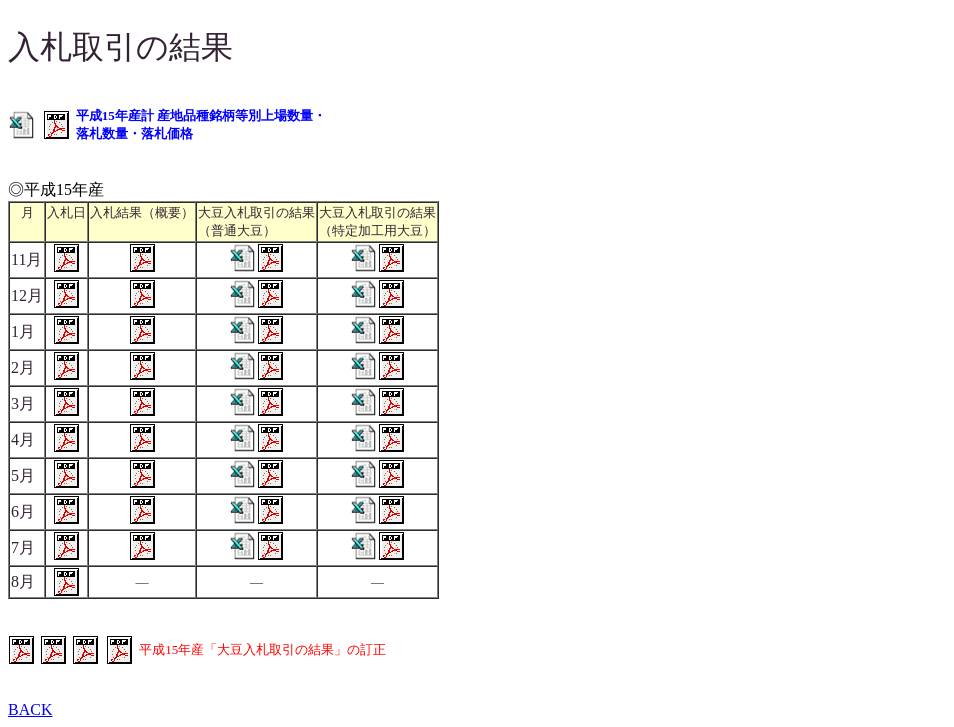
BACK (30, 709)
